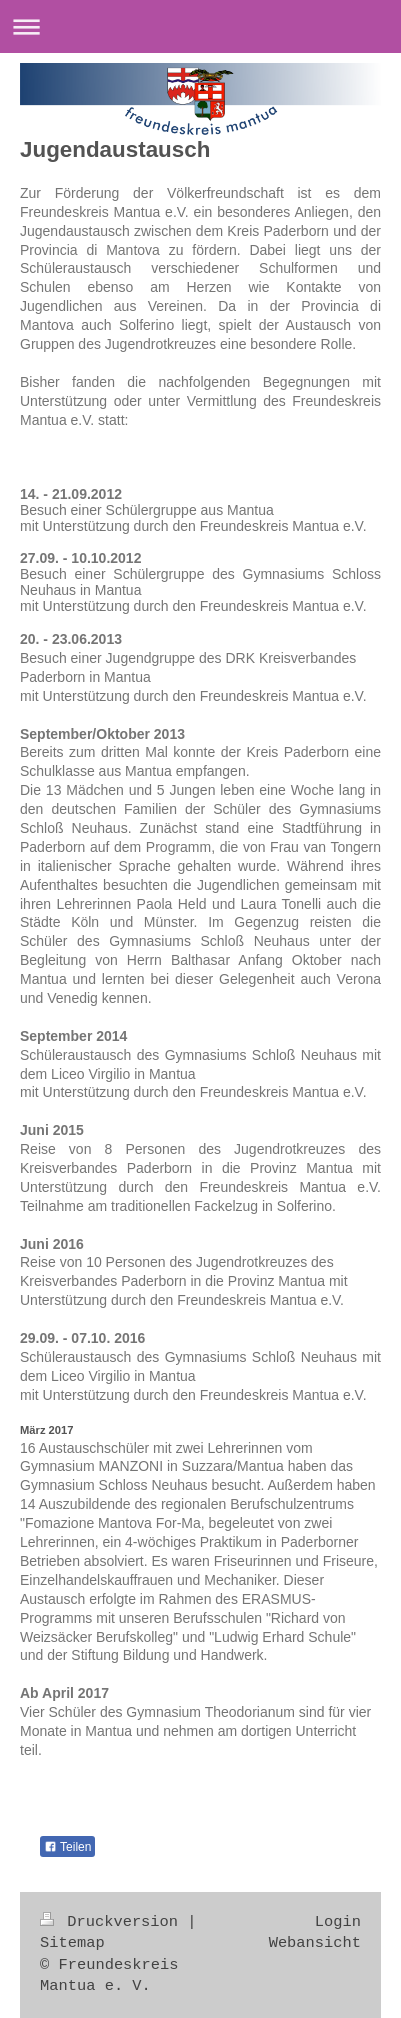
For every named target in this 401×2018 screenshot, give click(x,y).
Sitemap (72, 1943)
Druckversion (113, 1922)
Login (338, 1922)
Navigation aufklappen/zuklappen (200, 26)
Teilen (67, 1847)
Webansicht (315, 1943)
